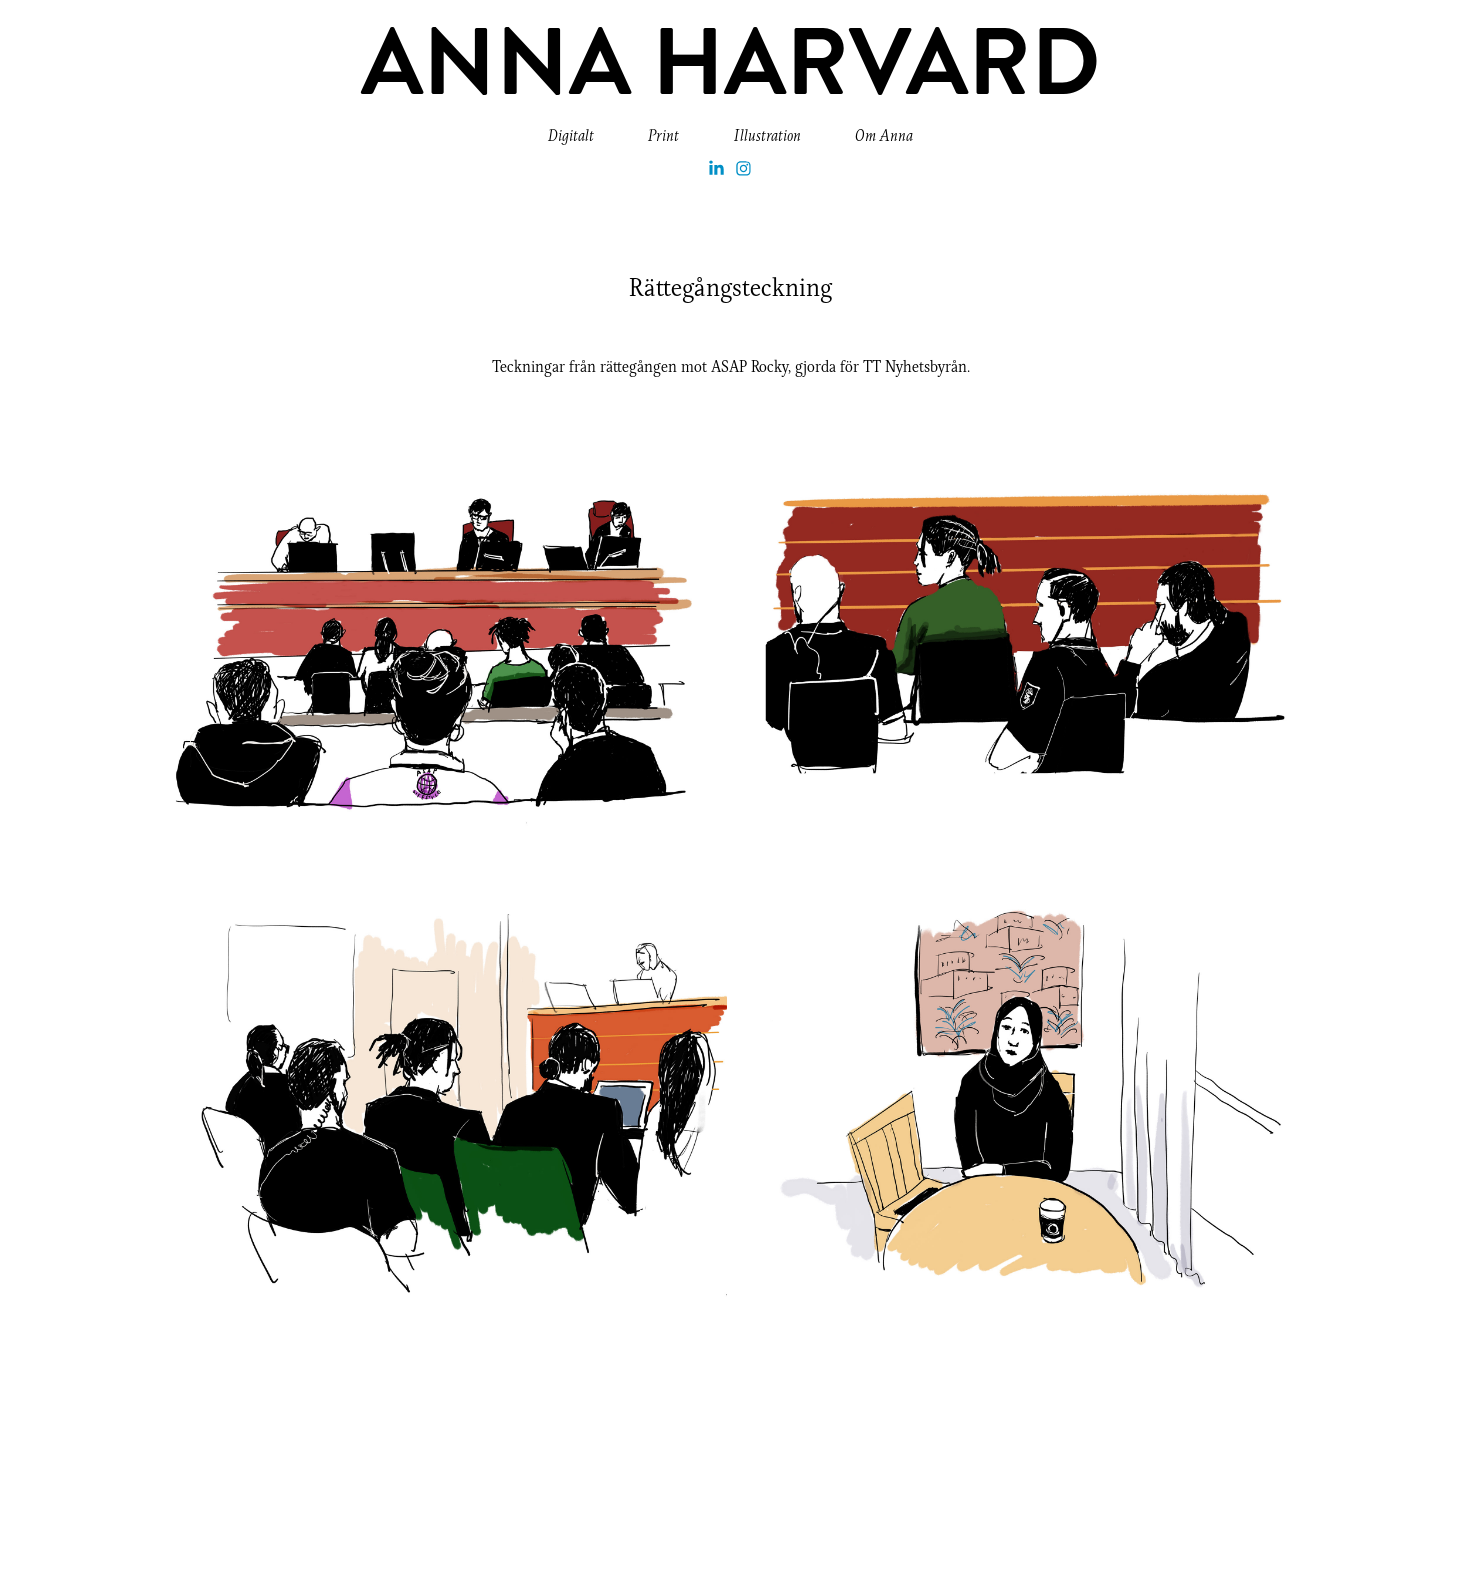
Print (663, 134)
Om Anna (884, 134)
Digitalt (571, 134)
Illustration (767, 134)
